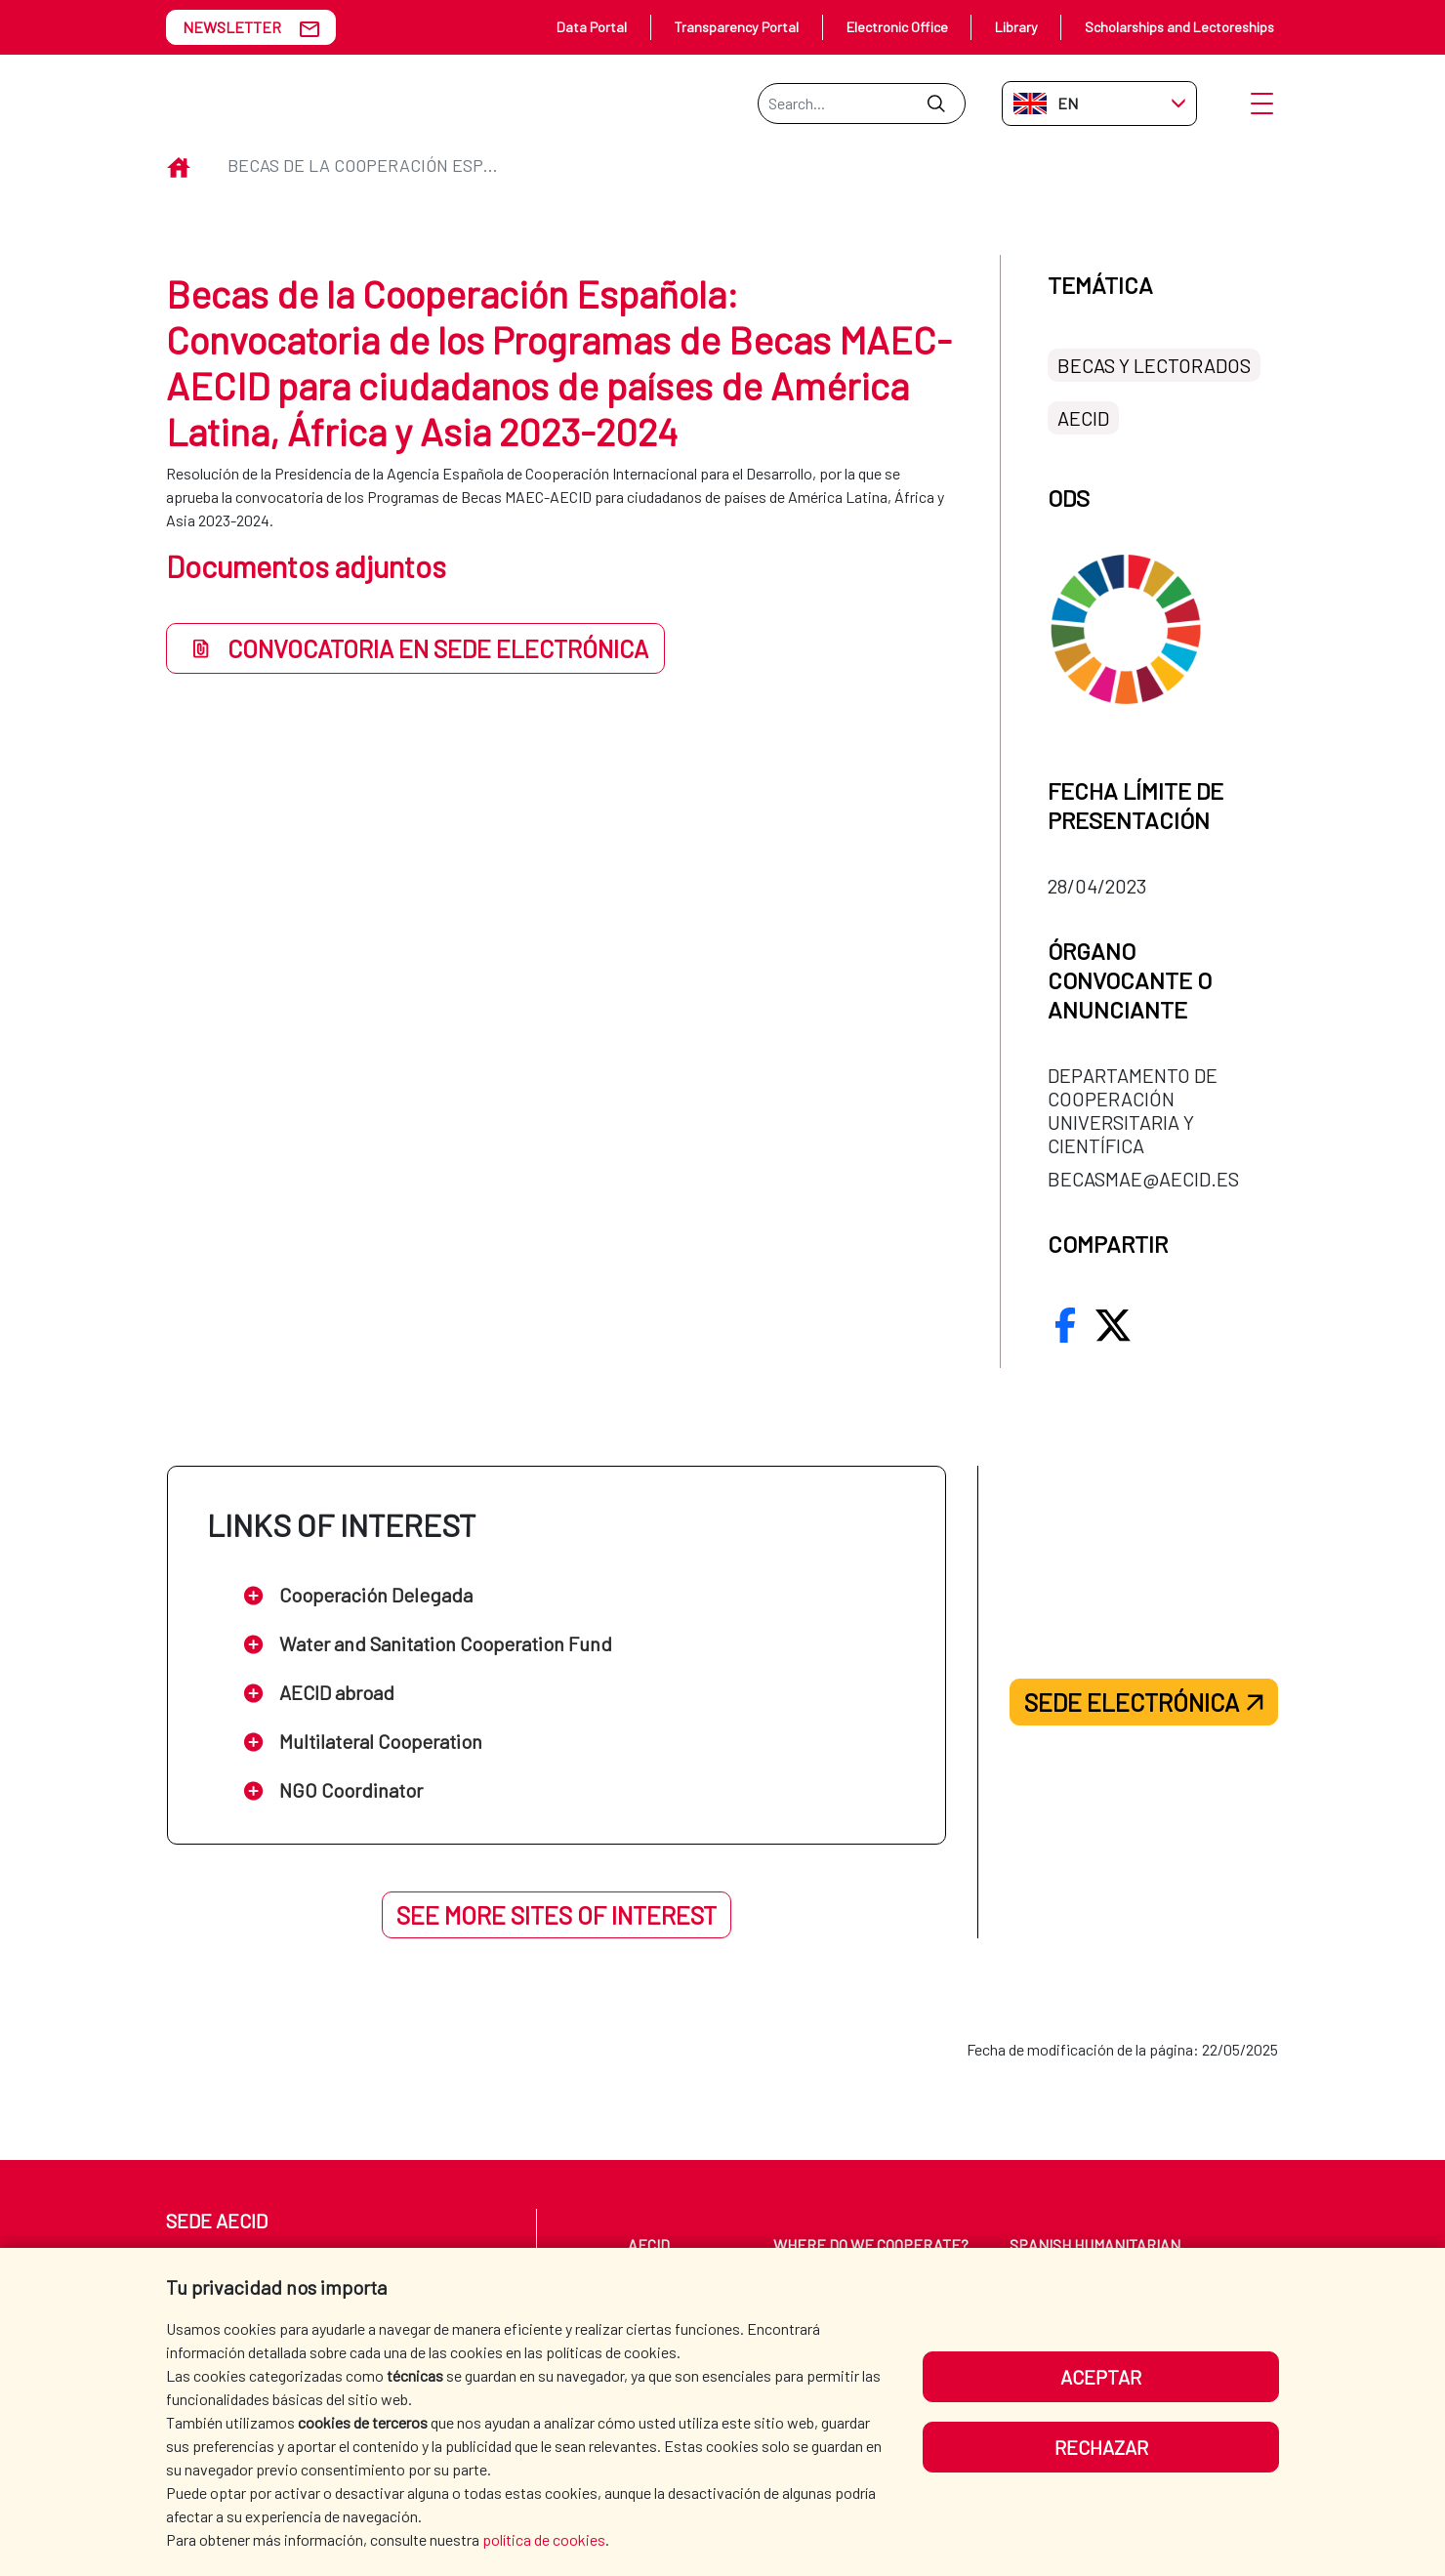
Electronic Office (897, 27)
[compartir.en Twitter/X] (1113, 1325)
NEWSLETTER (232, 27)
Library (1016, 27)
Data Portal (592, 27)
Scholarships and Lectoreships (1179, 27)
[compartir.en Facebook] (1065, 1325)
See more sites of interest (556, 1915)
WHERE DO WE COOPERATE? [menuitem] (871, 2244)
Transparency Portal (736, 27)
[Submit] (936, 103)
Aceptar (1100, 2377)
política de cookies (543, 2539)
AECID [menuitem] (649, 2244)
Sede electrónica (1143, 1702)
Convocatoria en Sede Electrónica (415, 648)
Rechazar (1101, 2447)
